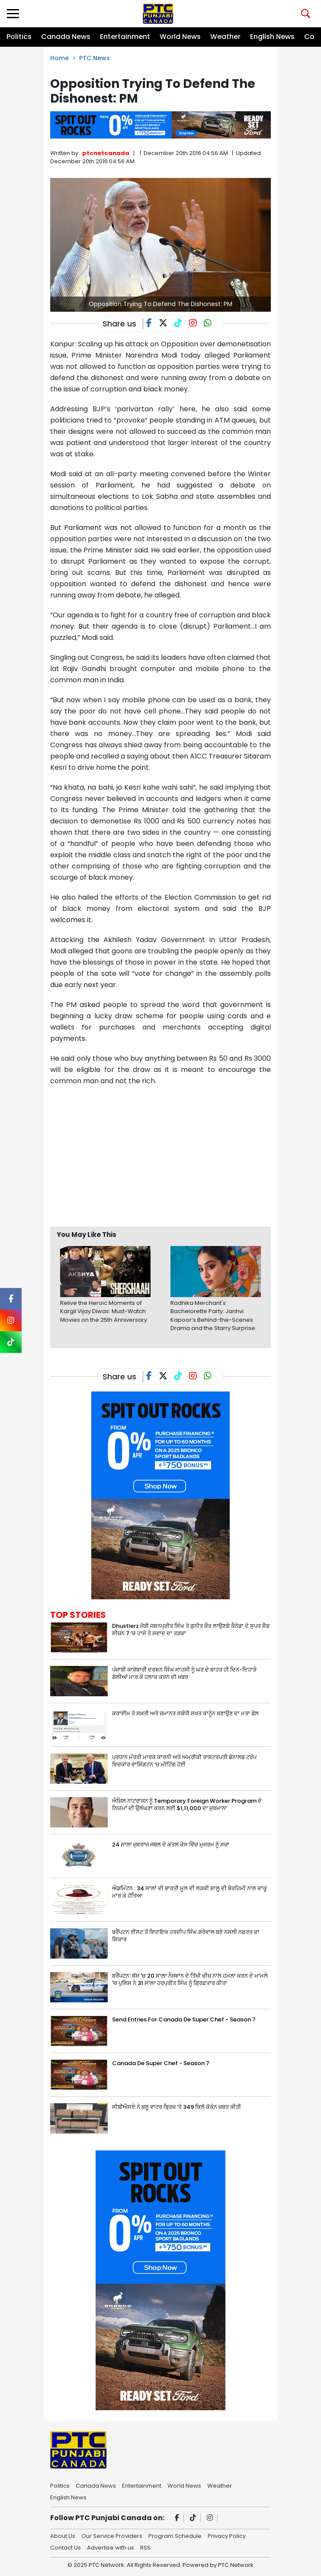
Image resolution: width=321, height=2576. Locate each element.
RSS (145, 2547)
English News (272, 37)
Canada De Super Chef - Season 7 (160, 2063)
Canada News (65, 37)
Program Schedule (175, 2535)
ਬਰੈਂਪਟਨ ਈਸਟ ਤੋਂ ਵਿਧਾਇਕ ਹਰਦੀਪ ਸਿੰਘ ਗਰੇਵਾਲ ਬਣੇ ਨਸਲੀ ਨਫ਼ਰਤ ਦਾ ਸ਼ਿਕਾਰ (186, 1935)
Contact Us (65, 2547)
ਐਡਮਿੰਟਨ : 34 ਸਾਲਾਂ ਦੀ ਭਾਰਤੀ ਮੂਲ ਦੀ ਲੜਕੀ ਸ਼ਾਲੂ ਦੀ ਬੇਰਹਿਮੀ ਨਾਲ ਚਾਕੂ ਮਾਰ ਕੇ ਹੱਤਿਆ (189, 1892)
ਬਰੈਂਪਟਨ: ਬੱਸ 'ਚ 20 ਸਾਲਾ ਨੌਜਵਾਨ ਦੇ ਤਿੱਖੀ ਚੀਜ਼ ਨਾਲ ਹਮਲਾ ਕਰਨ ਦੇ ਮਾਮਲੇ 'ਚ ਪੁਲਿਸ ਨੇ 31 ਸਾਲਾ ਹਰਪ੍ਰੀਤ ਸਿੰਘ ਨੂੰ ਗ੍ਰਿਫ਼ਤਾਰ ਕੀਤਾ (190, 1979)
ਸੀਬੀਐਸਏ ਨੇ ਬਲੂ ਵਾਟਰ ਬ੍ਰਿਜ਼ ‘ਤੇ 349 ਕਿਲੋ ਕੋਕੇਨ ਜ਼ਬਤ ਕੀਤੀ (176, 2107)
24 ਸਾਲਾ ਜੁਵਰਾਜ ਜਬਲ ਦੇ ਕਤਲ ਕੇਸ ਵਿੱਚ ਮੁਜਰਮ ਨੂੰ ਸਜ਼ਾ (170, 1844)
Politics (19, 37)
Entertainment (125, 37)
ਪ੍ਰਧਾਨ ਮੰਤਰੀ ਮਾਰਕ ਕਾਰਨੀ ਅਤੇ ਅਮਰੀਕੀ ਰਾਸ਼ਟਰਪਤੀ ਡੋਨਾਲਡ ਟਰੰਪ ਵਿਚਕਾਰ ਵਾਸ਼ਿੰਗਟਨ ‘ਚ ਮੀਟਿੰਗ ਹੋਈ (184, 1761)
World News (180, 37)
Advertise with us (110, 2547)
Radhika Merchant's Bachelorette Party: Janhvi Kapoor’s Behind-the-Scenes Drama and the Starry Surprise (212, 1316)
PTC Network (236, 2565)
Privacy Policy (227, 2535)
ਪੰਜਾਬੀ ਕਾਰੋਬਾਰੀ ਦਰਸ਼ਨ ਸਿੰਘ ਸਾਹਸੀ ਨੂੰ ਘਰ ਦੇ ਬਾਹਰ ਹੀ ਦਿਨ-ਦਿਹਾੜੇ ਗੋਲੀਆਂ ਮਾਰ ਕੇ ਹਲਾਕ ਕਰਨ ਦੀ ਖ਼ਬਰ (184, 1673)
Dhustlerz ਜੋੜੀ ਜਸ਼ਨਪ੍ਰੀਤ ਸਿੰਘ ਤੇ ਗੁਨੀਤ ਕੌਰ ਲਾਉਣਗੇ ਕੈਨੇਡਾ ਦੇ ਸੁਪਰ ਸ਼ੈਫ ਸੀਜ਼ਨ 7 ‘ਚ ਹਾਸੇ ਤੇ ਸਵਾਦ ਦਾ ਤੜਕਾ (191, 1629)
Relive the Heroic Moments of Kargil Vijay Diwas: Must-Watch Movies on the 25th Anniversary (103, 1311)
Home (59, 58)
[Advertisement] (185, 1156)
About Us (62, 2535)
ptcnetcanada (105, 153)
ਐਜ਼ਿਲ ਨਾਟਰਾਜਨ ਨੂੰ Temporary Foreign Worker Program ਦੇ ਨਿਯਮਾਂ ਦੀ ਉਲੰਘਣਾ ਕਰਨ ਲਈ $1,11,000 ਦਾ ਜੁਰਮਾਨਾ (187, 1804)
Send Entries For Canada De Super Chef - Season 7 (184, 2019)
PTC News (94, 58)
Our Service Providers (111, 2535)
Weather (225, 37)
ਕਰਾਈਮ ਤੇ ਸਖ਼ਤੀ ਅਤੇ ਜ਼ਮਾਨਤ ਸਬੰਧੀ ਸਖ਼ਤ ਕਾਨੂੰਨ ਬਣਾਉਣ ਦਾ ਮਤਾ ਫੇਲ (185, 1713)
